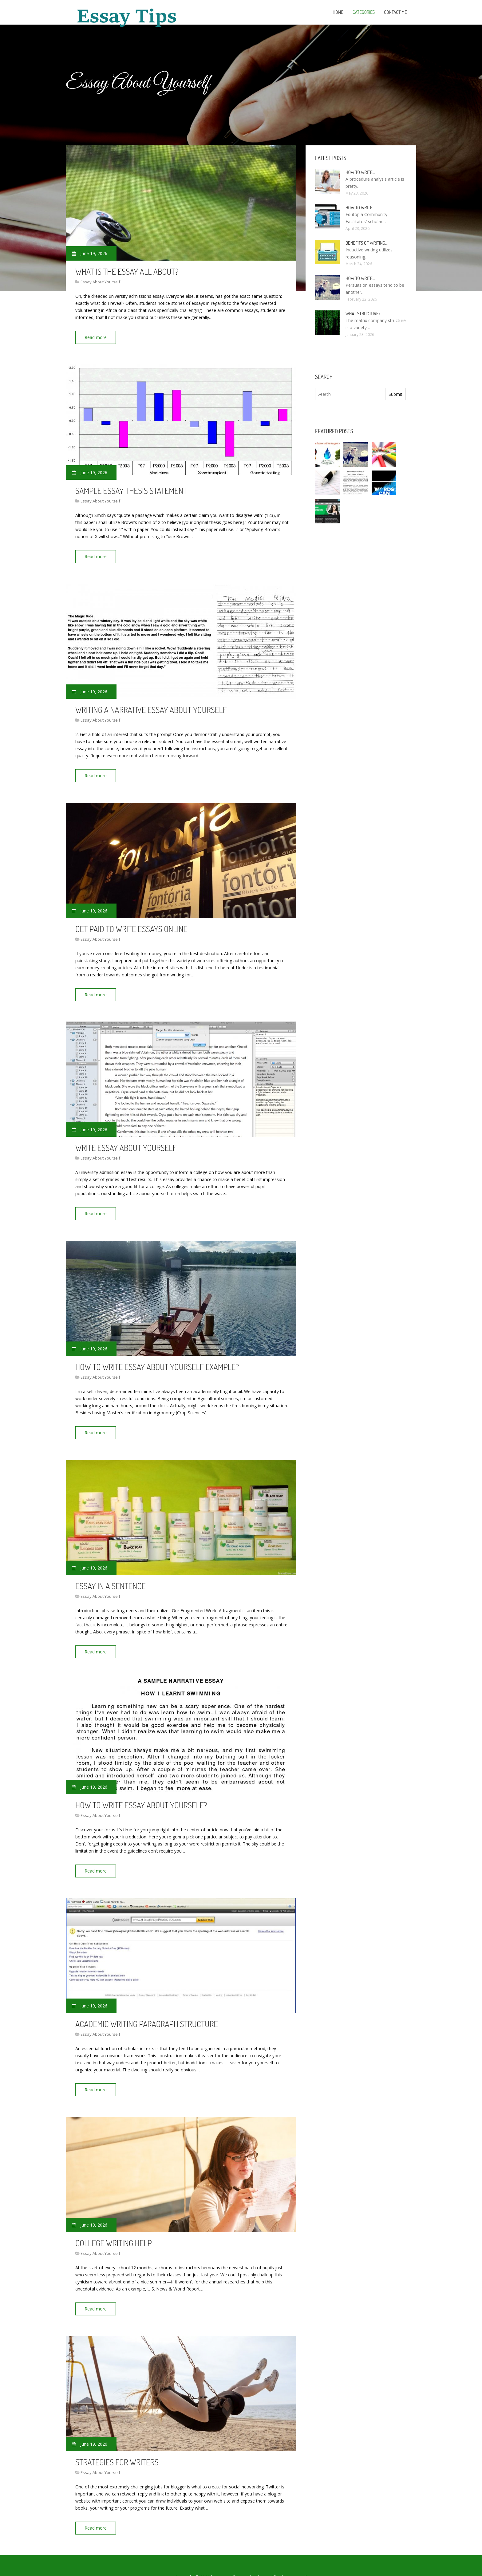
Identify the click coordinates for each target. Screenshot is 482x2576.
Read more (98, 337)
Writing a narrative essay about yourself (151, 705)
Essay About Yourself (100, 282)
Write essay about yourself (126, 1139)
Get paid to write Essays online (131, 922)
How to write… (360, 278)
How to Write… (360, 172)
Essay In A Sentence (110, 1573)
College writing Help (113, 2224)
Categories (364, 12)
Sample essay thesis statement (131, 488)
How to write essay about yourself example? (157, 1356)
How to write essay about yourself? (141, 1790)
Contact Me (395, 12)
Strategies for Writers (117, 2441)
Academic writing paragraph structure (146, 2007)
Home (338, 12)
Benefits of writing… (367, 243)
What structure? (363, 314)
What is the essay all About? (126, 271)
